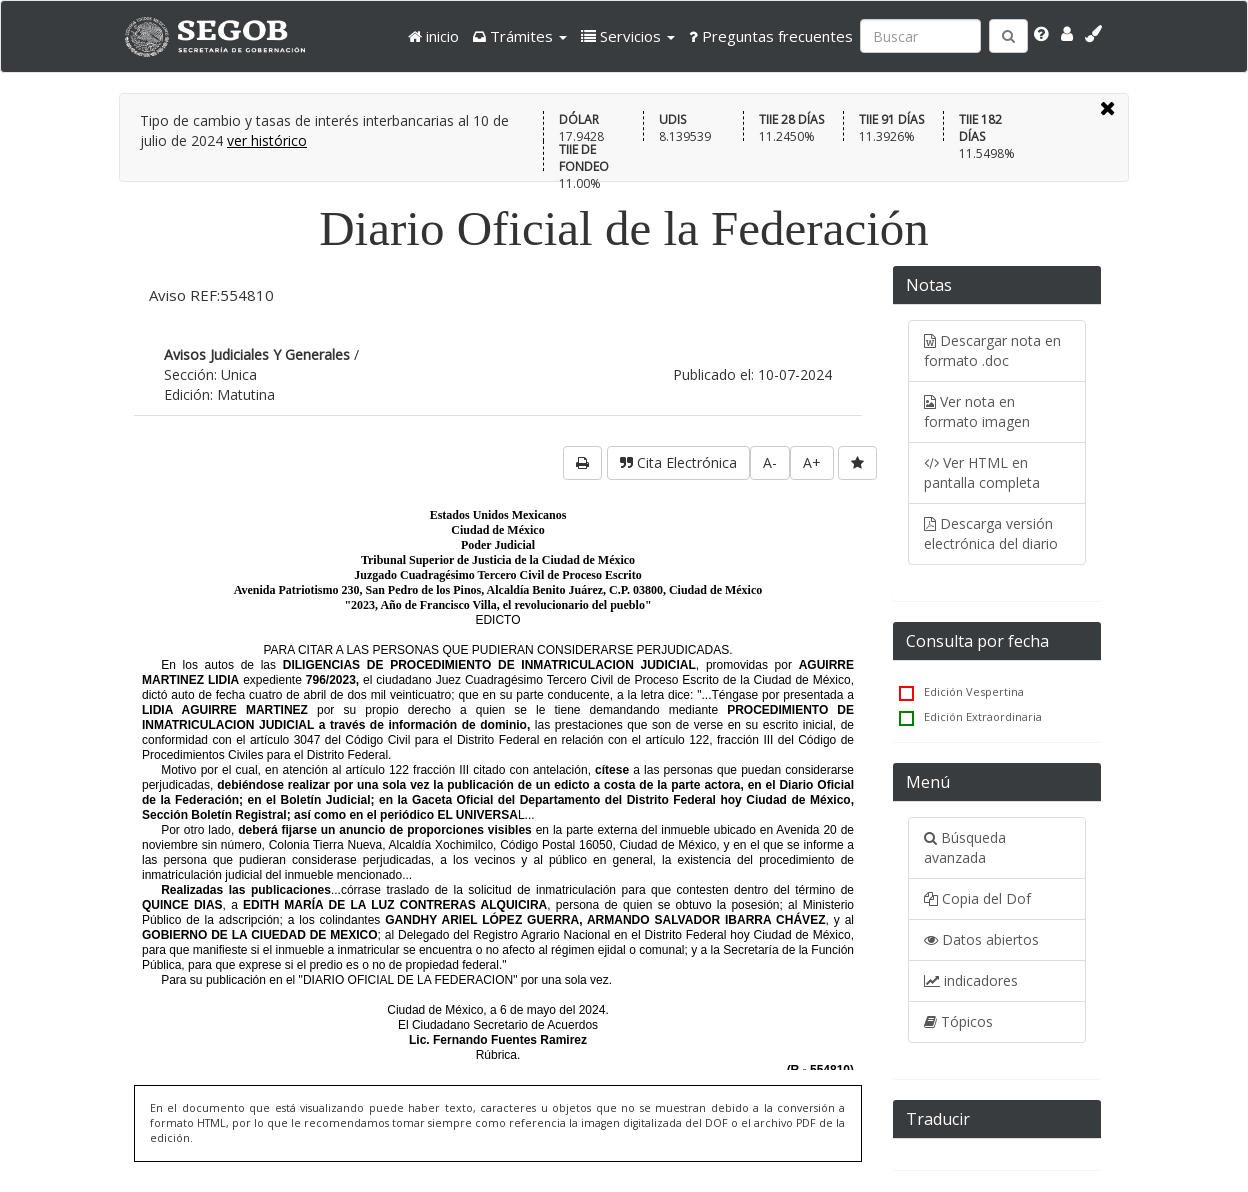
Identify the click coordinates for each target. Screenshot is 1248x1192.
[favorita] (857, 463)
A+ (812, 462)
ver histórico (267, 140)
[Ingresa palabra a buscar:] (920, 36)
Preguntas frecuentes (771, 36)
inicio (433, 36)
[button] (520, 36)
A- (770, 462)
